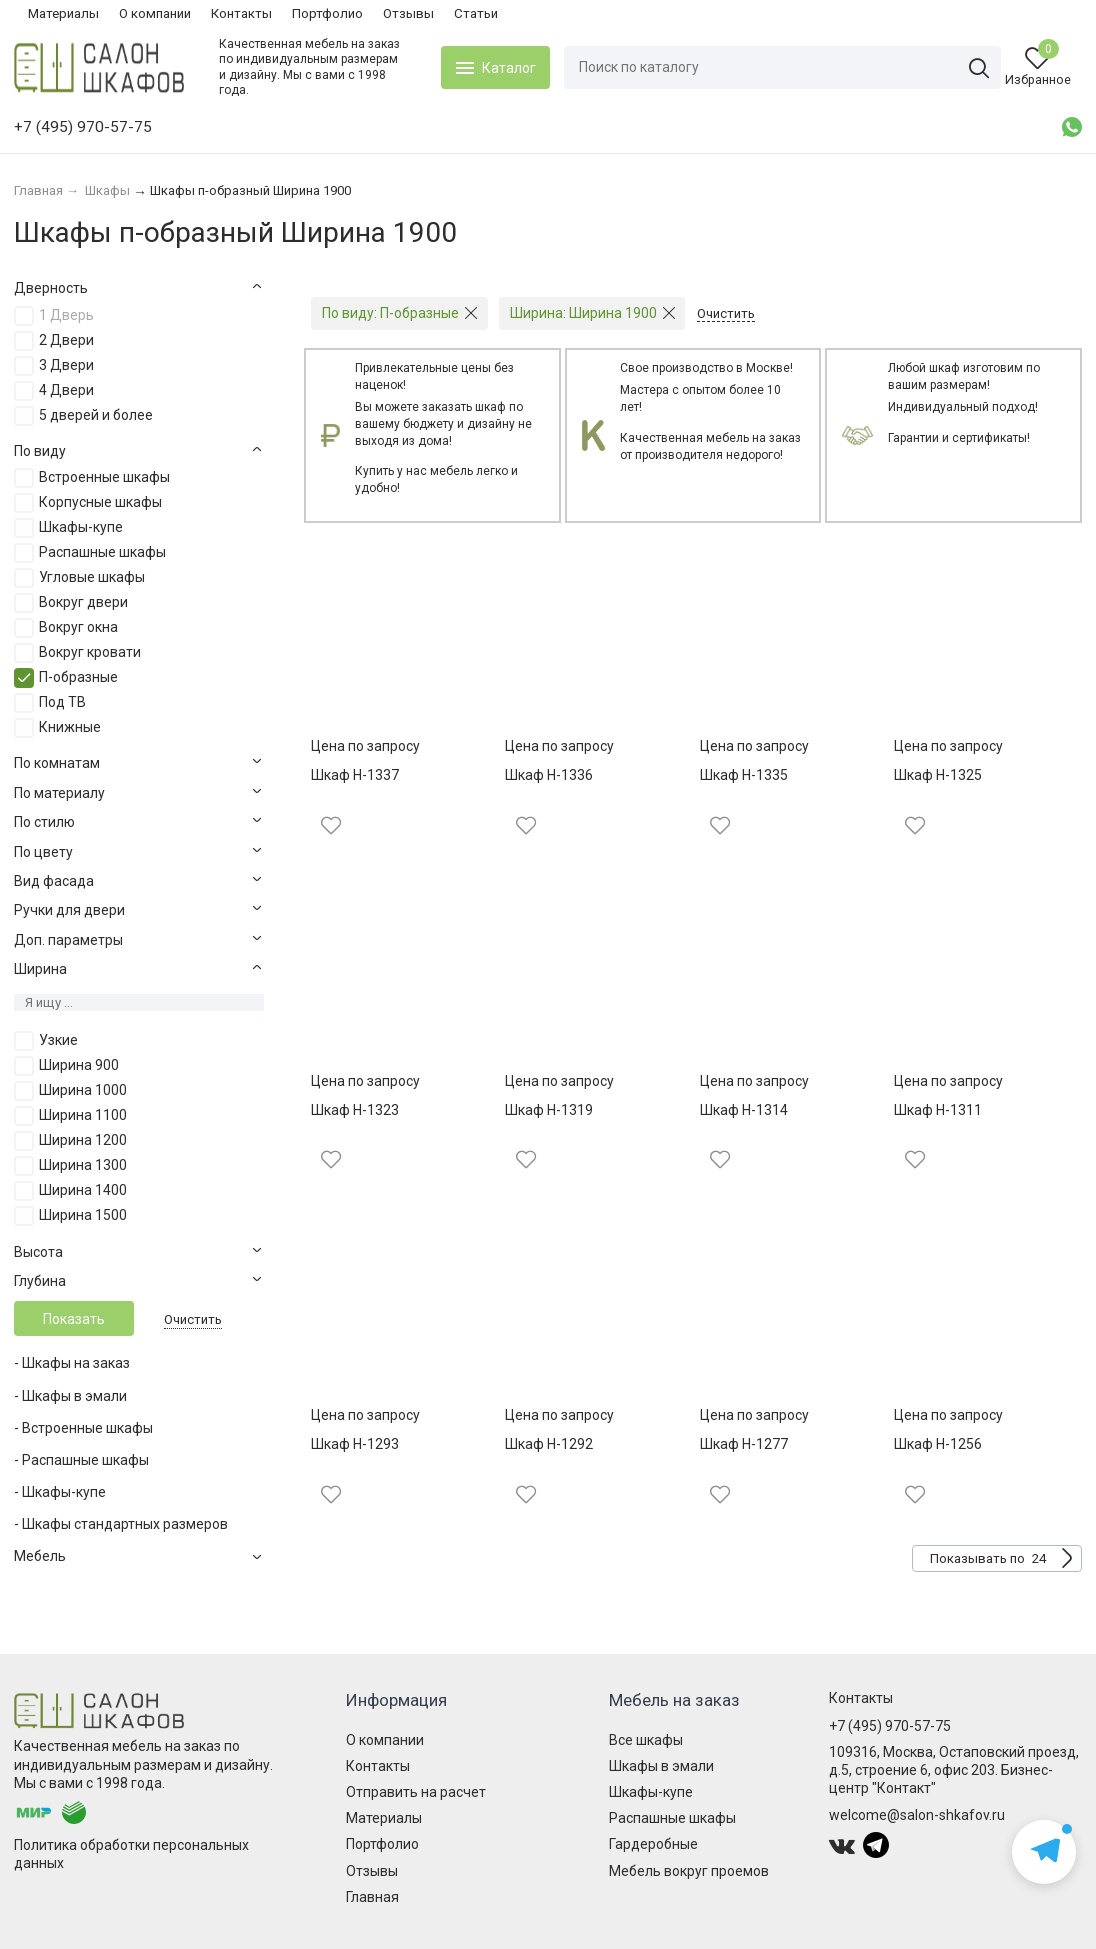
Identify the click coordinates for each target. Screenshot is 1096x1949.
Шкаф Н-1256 (938, 1444)
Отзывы (408, 13)
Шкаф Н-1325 (938, 775)
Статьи (476, 13)
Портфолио (327, 13)
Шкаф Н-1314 (744, 1110)
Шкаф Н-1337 (355, 775)
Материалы (63, 13)
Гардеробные (653, 1844)
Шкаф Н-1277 (744, 1444)
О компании (155, 13)
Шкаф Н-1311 (938, 1110)
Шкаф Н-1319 (549, 1110)
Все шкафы (646, 1740)
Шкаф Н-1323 (355, 1110)
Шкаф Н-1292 (549, 1444)
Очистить (193, 1319)
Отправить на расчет (416, 1792)
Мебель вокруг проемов (689, 1871)
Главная (372, 1897)
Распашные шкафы (672, 1818)
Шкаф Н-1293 (355, 1444)
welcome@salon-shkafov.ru (917, 1815)
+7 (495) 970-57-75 (890, 1726)
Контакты (241, 13)
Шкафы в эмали (661, 1766)
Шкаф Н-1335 (744, 775)
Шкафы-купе (651, 1792)
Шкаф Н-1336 (549, 775)
